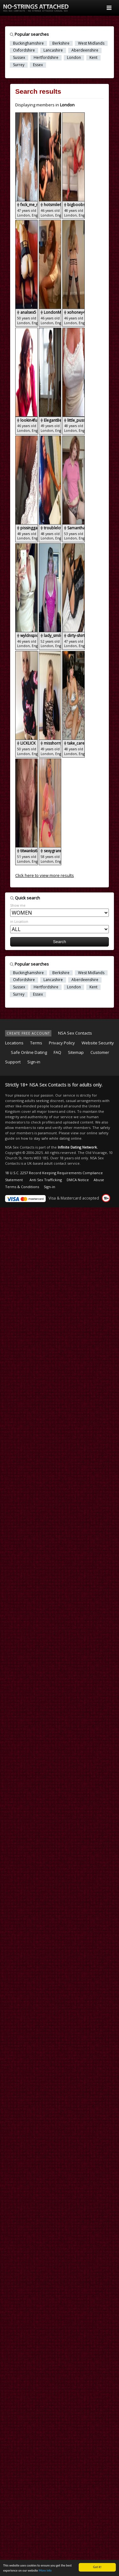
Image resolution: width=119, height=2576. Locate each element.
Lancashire (53, 50)
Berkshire (60, 43)
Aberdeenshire (84, 50)
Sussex (19, 57)
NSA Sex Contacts (75, 1033)
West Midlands (91, 43)
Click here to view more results (44, 875)
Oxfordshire (24, 50)
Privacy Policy (62, 1043)
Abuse (99, 1179)
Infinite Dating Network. (78, 1147)
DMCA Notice (78, 1179)
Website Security (98, 1043)
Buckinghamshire (28, 43)
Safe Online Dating (29, 1052)
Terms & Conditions (22, 1186)
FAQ (57, 1052)
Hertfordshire (46, 57)
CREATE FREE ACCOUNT (28, 1033)
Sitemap (76, 1052)
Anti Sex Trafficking (46, 1179)
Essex (38, 64)
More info (45, 2571)
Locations (14, 1043)
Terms (36, 1043)
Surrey (18, 64)
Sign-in (33, 1062)
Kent (93, 57)
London (74, 57)
